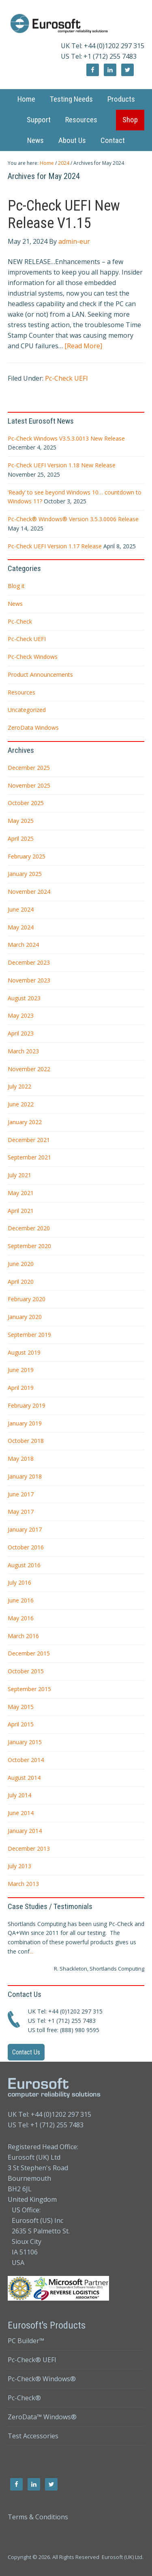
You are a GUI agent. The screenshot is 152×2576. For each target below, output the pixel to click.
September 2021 (29, 1157)
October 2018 (26, 1441)
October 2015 (26, 1671)
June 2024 (21, 909)
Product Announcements (40, 674)
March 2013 (23, 1884)
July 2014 (19, 1795)
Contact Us (26, 2052)
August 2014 (24, 1777)
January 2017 (25, 1529)
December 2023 (29, 962)
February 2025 (26, 856)
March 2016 (23, 1636)
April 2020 (21, 1281)
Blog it (16, 586)
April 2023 (21, 1033)
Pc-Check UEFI (66, 378)
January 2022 (25, 1122)
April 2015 (21, 1724)
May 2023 (21, 1015)
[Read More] (83, 345)
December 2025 (29, 767)
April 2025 (21, 838)
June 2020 (21, 1264)
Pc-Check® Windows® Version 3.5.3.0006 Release (73, 519)
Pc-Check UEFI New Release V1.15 (64, 214)
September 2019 (29, 1334)
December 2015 (29, 1653)
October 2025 (26, 803)
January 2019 (25, 1423)
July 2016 (19, 1582)
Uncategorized (27, 710)
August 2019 (24, 1352)
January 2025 (25, 874)
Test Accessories (33, 2435)
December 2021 (29, 1140)
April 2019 (21, 1387)
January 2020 (25, 1317)
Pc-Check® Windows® (42, 2378)
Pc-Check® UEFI (32, 2359)
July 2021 (19, 1175)
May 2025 (21, 821)
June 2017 (21, 1494)
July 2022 (19, 1086)
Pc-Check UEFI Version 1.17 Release (55, 546)
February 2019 (26, 1405)
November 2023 (29, 980)
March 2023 (23, 1051)
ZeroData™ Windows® (42, 2416)
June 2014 (21, 1813)
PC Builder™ (26, 2340)
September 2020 (29, 1246)
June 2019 (21, 1370)
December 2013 (29, 1848)
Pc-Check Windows (33, 657)
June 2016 (21, 1600)
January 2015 (25, 1742)
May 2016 (21, 1618)
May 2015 (21, 1707)
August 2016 (24, 1565)
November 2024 (29, 891)
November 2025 (29, 785)
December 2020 (29, 1228)
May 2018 (21, 1458)
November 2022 (29, 1069)
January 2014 (25, 1831)
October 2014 (26, 1760)
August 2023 (24, 998)
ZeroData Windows (33, 727)
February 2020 (26, 1299)
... (31, 1951)
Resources (21, 692)
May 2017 (21, 1511)
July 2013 (19, 1866)
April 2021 (21, 1210)
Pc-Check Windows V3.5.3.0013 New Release (66, 438)
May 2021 (21, 1193)
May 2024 (21, 927)
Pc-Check (20, 621)
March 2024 (23, 944)
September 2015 (29, 1689)
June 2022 (21, 1104)
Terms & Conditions (38, 2516)
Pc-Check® (24, 2397)
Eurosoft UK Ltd (76, 24)
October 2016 (26, 1547)
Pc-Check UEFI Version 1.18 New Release (62, 465)
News (15, 603)
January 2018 (25, 1476)
